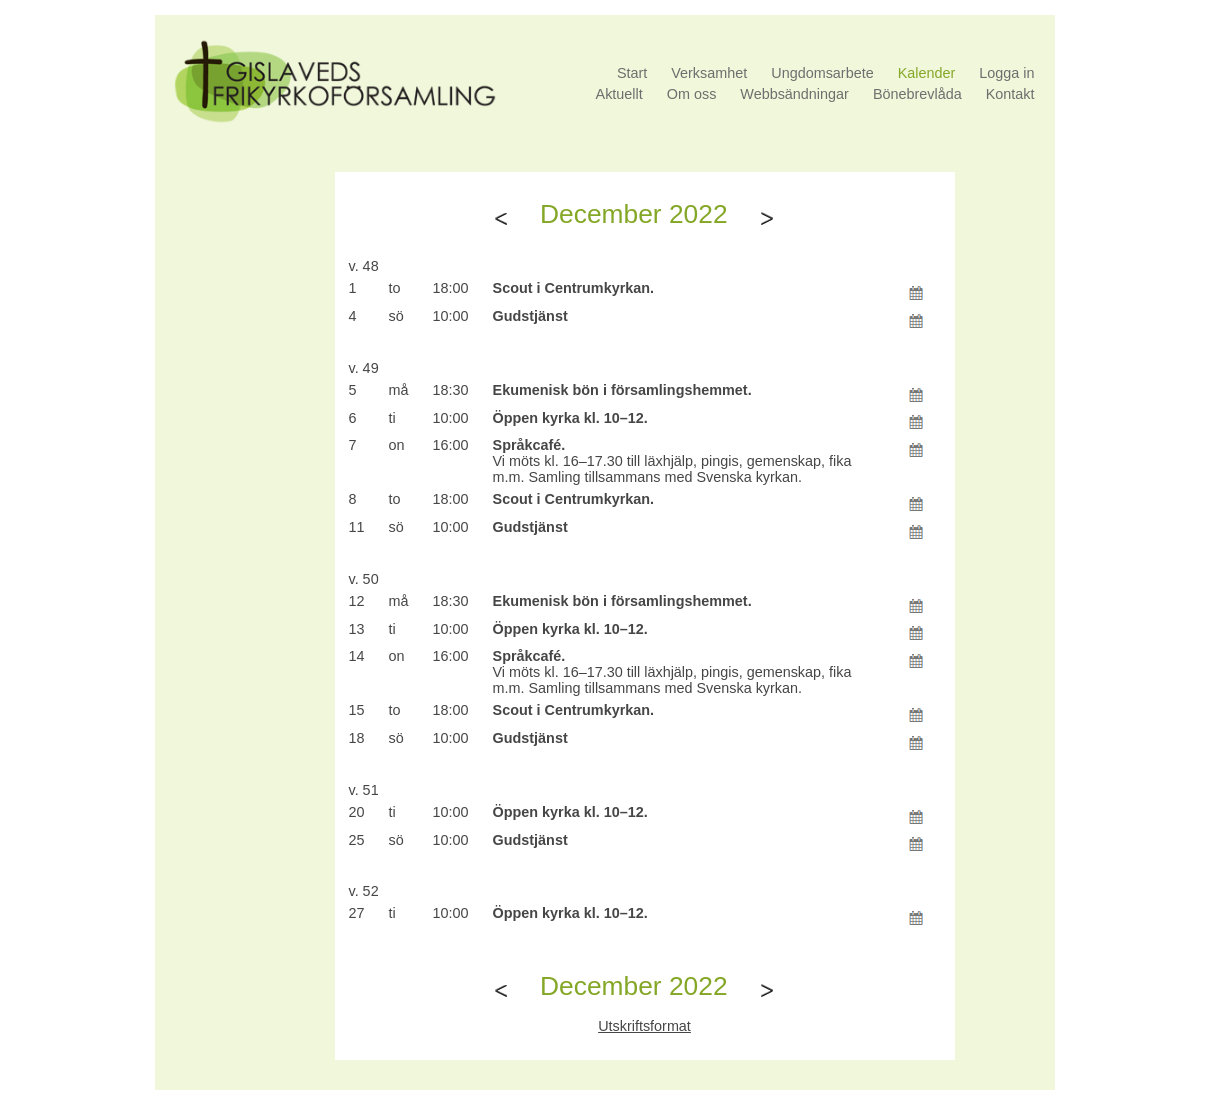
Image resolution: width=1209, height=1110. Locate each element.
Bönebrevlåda (917, 94)
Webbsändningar (794, 94)
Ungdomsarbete (822, 73)
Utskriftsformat (644, 1026)
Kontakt (1010, 94)
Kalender (927, 73)
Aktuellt (619, 94)
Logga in (1006, 73)
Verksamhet (709, 73)
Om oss (692, 94)
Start (632, 73)
